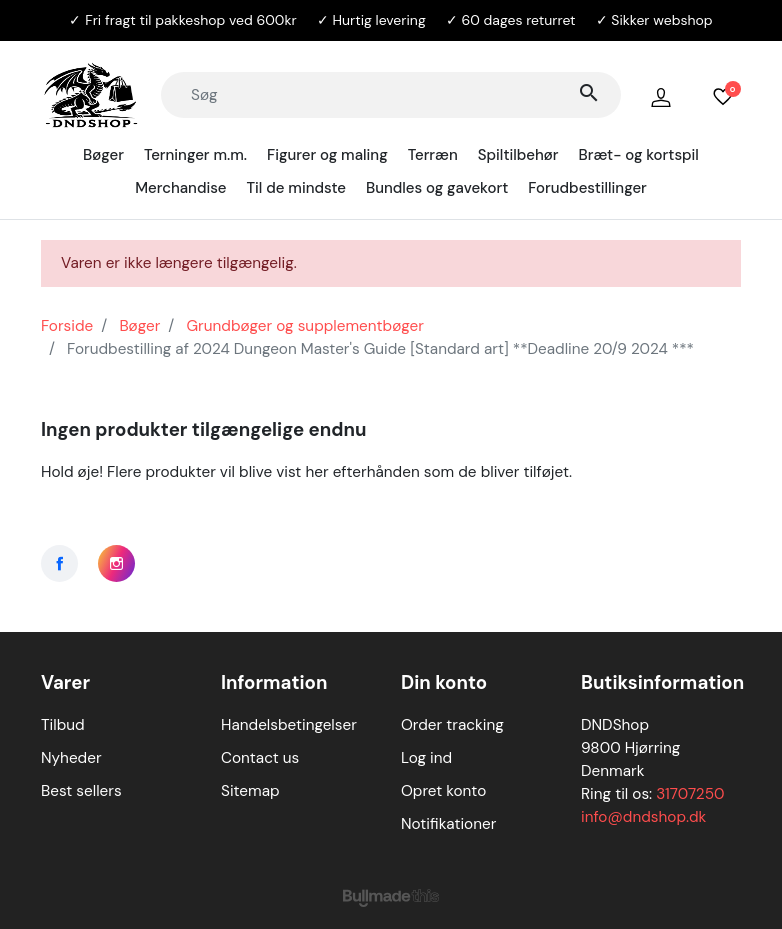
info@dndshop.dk (643, 817)
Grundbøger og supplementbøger (304, 326)
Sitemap (250, 791)
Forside (67, 326)
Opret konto (443, 791)
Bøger (139, 326)
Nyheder (71, 758)
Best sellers (81, 791)
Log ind (426, 758)
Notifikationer (448, 824)
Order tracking (452, 725)
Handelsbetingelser (289, 725)
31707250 (690, 794)
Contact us (260, 758)
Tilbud (63, 725)
